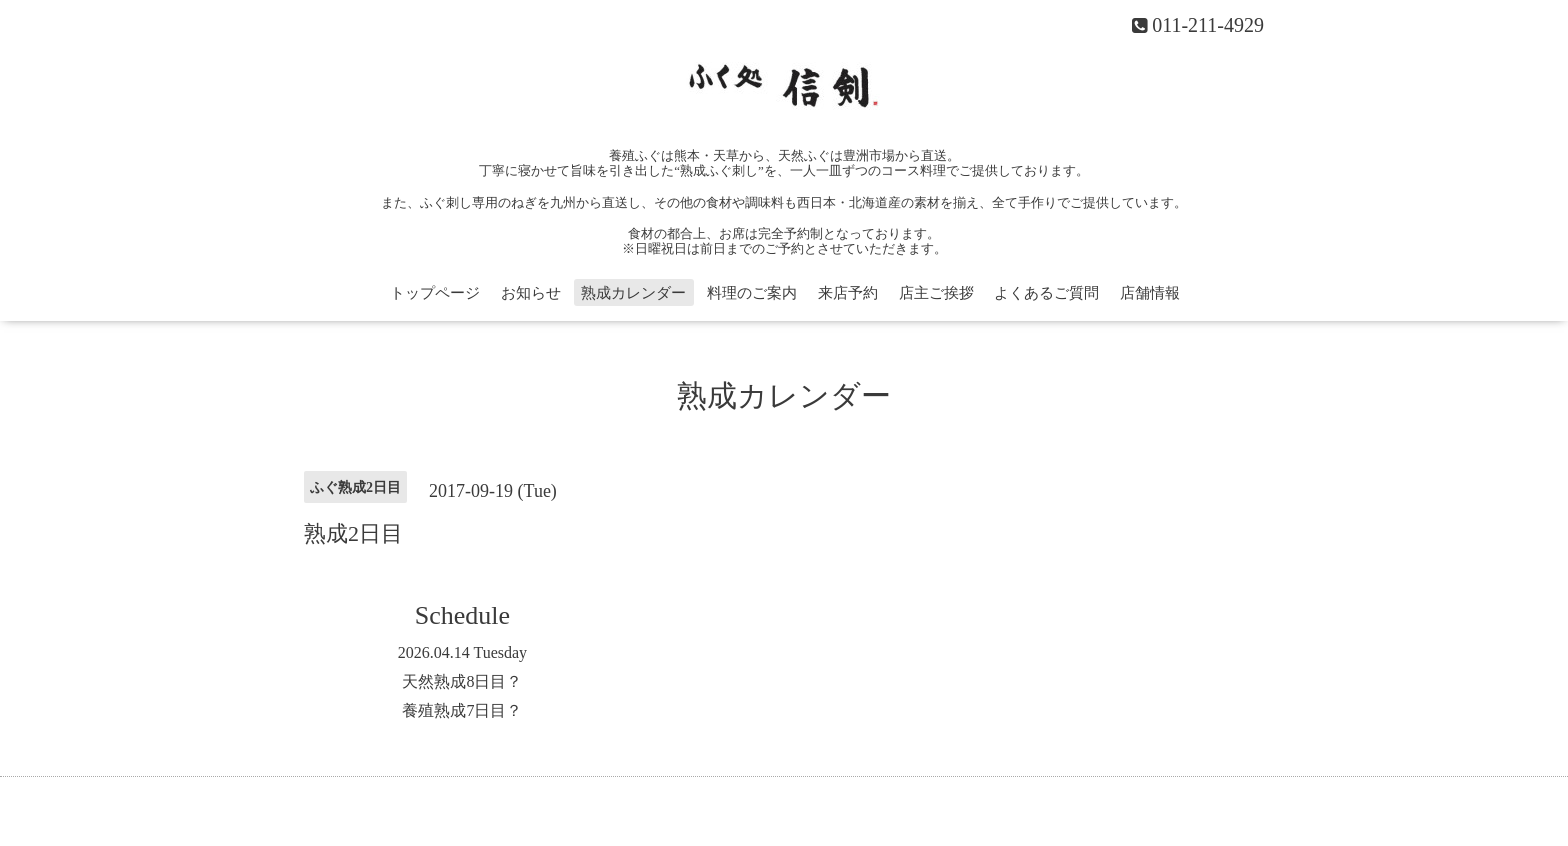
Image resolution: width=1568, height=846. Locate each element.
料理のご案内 (752, 293)
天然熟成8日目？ (462, 681)
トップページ (435, 293)
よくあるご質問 (1046, 293)
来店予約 (848, 293)
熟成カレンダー (633, 293)
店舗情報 (1150, 293)
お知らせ (531, 293)
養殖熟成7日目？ (462, 710)
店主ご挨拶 (936, 293)
